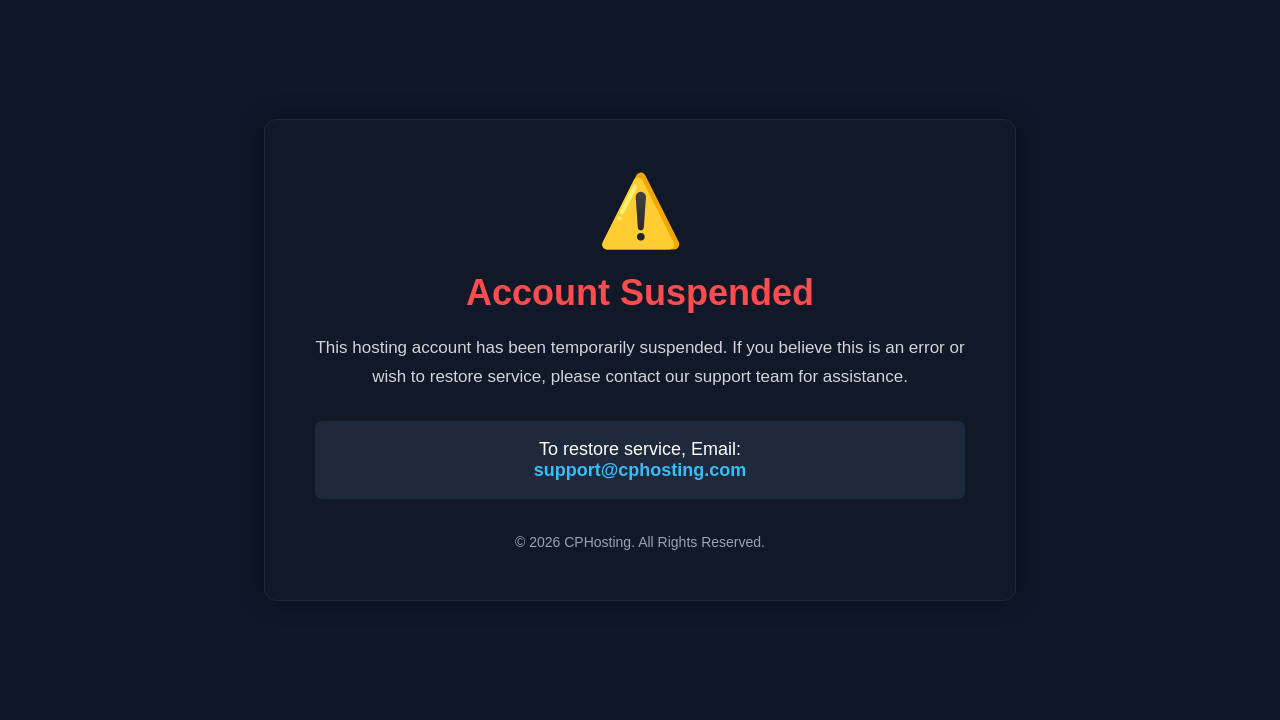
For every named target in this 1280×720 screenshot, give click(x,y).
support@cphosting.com (640, 470)
